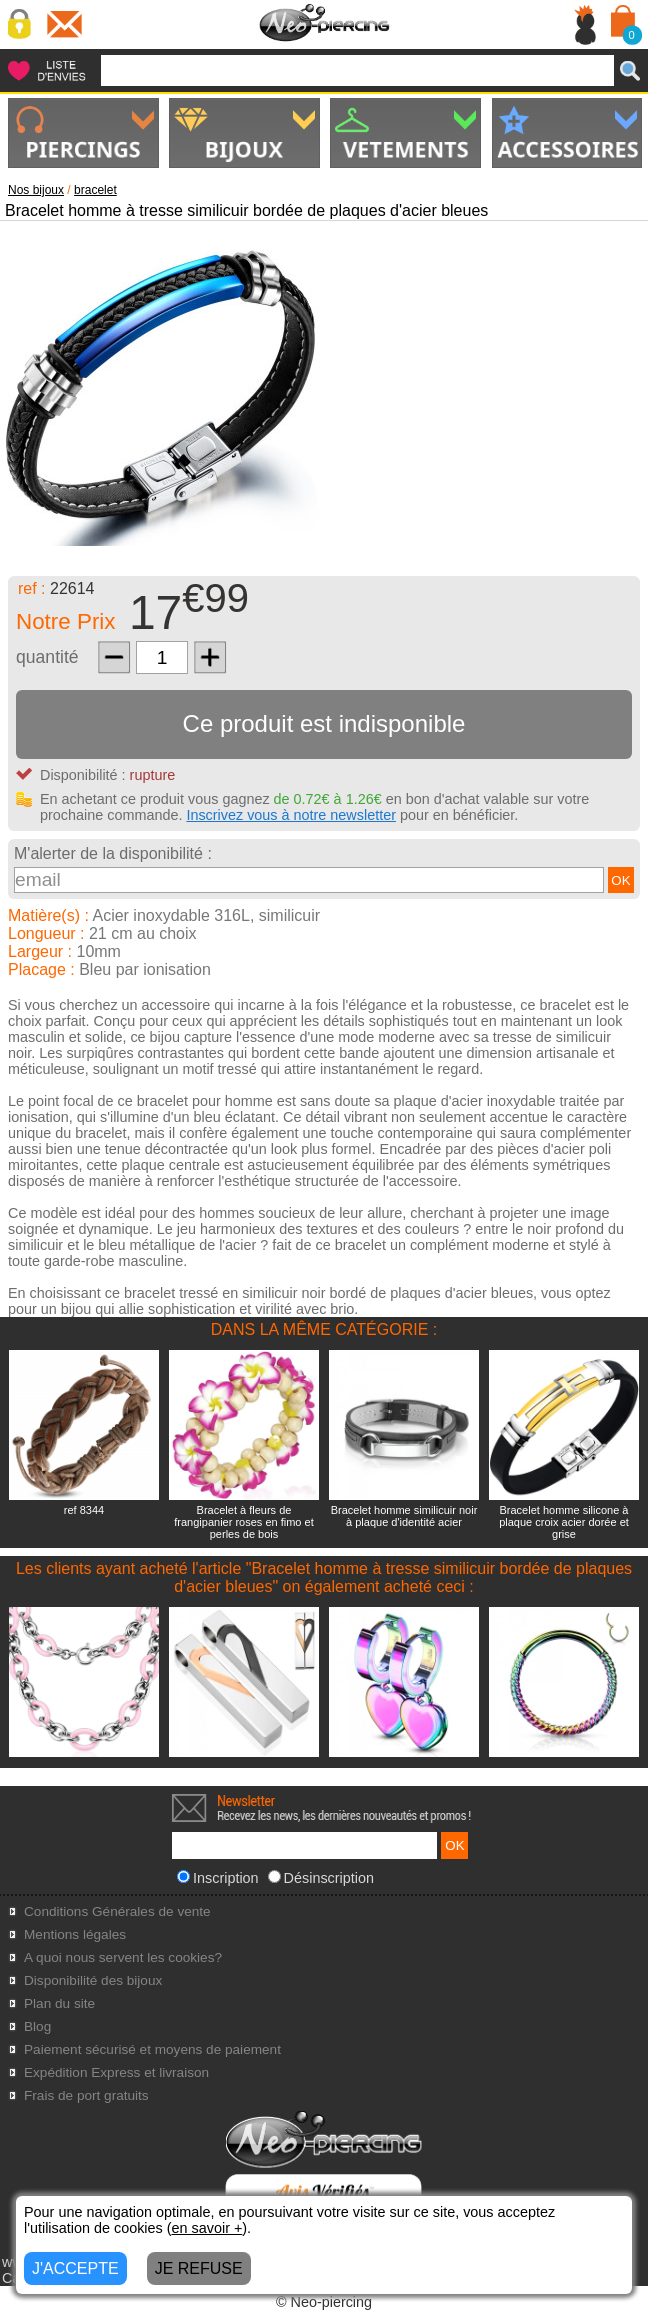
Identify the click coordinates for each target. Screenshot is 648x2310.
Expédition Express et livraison (116, 2072)
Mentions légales (75, 1934)
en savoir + (207, 2228)
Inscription (218, 1878)
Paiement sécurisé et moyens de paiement (152, 2049)
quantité (47, 657)
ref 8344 (84, 1510)
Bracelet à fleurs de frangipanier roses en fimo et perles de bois (243, 1522)
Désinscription (321, 1878)
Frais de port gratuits (86, 2095)
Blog (37, 2026)
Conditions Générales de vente (117, 1911)
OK (620, 880)
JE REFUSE (199, 2268)
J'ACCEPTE (75, 2268)
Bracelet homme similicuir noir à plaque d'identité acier (404, 1516)
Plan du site (59, 2003)
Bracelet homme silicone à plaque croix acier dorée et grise (564, 1522)
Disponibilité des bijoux (93, 1980)
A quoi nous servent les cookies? (123, 1957)
